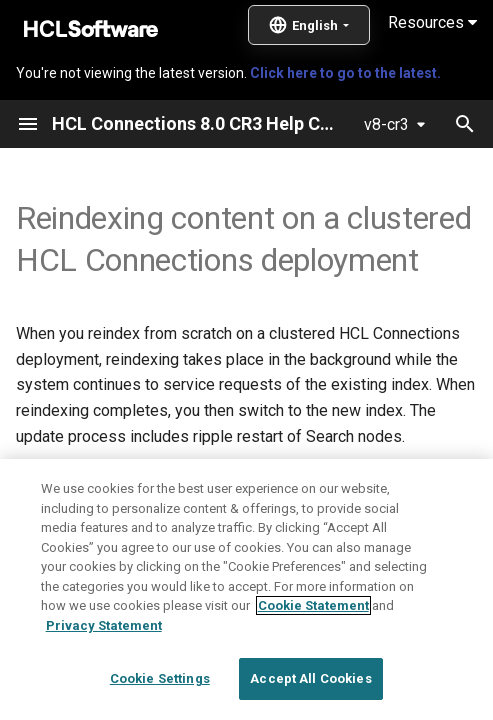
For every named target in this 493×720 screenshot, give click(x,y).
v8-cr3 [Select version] (386, 124)
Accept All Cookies (310, 678)
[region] (246, 589)
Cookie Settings (160, 678)
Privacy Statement (104, 625)
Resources (432, 22)
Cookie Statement (313, 605)
